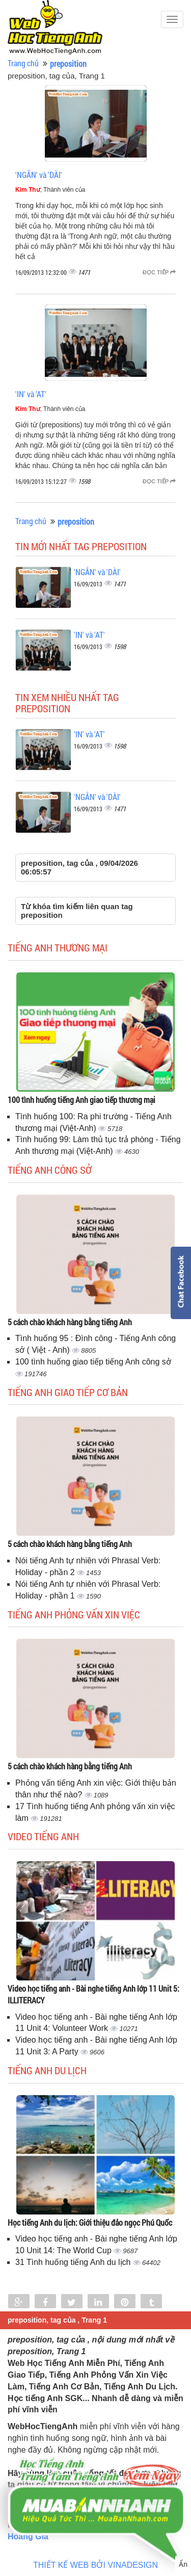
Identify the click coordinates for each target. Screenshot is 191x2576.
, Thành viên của (50, 189)
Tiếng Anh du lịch (47, 2070)
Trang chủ (23, 63)
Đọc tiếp (159, 272)
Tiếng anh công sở (50, 1169)
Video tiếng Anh (43, 1836)
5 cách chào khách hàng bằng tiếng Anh (70, 1322)
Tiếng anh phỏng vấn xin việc (74, 1614)
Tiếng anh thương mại (57, 947)
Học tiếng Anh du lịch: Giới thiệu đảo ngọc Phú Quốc (90, 2222)
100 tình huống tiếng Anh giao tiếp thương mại (81, 1099)
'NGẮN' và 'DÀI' (38, 174)
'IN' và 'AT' (30, 394)
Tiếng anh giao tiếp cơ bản (68, 1392)
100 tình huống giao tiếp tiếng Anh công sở (93, 1361)
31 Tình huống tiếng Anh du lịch (74, 2262)
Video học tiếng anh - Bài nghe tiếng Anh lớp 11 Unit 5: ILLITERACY (93, 1994)
